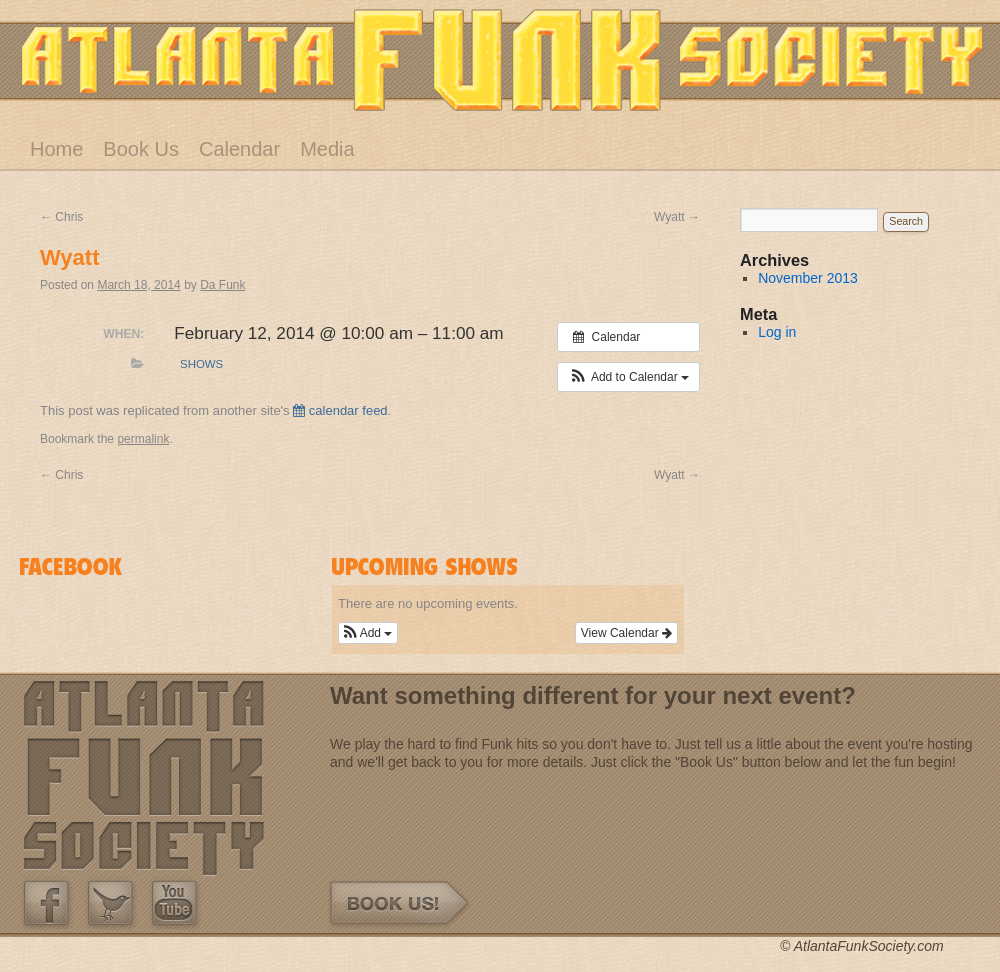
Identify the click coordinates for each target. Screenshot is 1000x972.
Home (56, 149)
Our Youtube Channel (175, 904)
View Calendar (626, 633)
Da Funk (222, 285)
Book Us (141, 149)
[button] (628, 377)
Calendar (239, 149)
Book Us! (400, 904)
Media (327, 149)
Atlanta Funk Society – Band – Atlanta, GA (502, 60)
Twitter (111, 904)
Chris (61, 217)
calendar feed (340, 410)
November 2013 (808, 278)
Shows (201, 364)
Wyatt (677, 217)
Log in (777, 332)
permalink (143, 439)
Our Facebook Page (47, 904)
